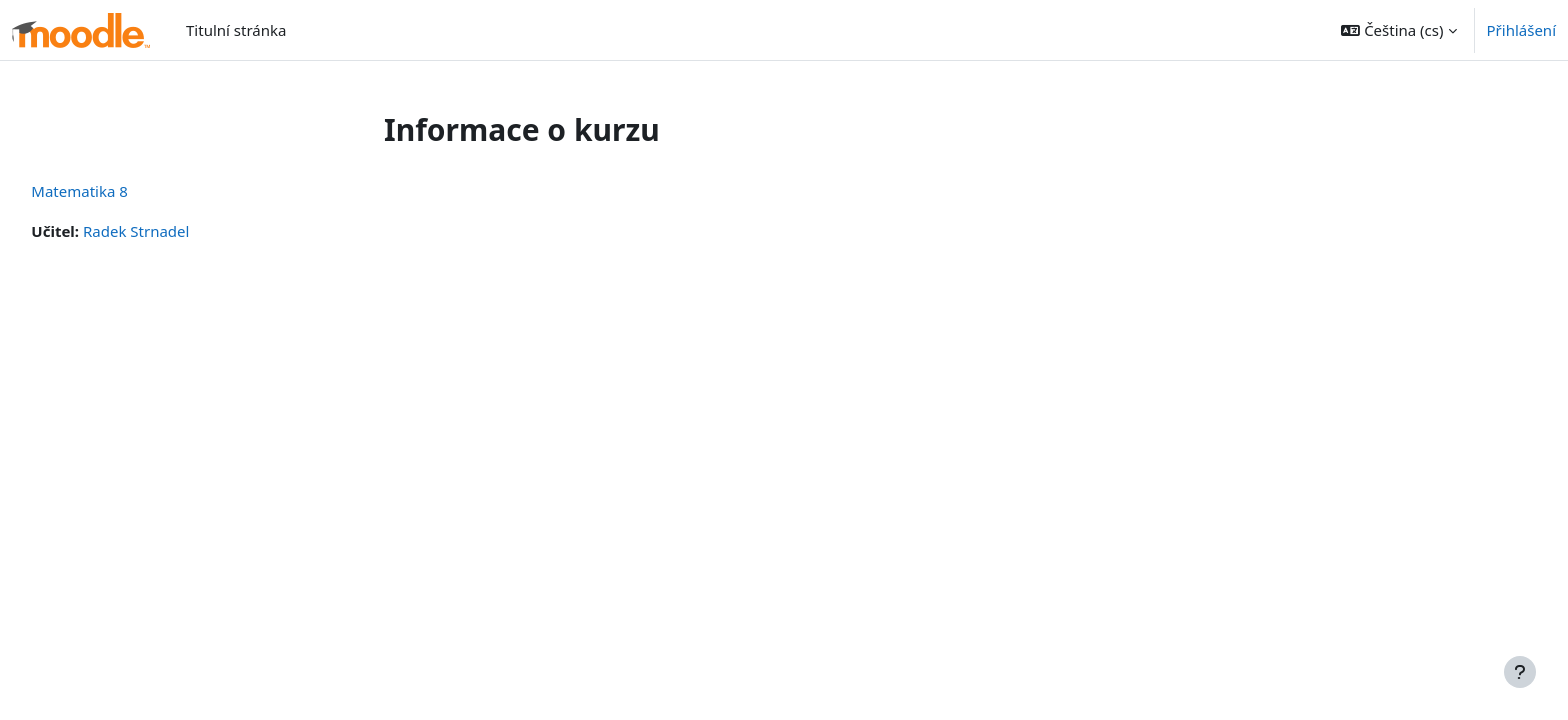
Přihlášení (1521, 30)
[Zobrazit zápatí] (1520, 672)
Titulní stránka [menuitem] (236, 30)
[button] (1398, 30)
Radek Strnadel (181, 231)
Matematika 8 (124, 191)
